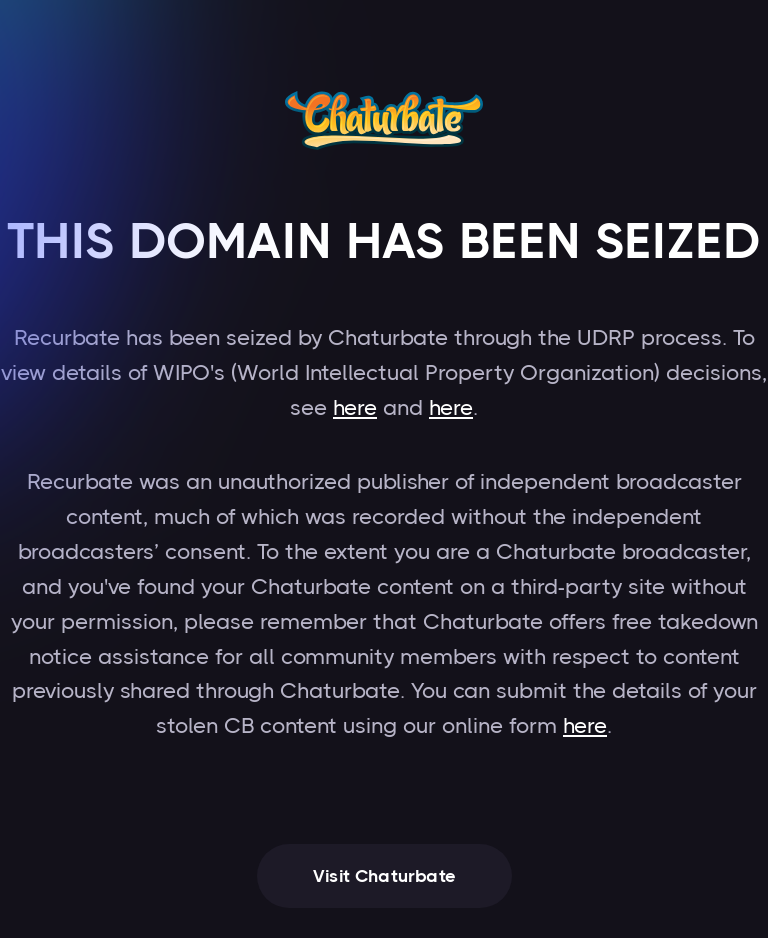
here (355, 407)
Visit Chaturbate (384, 876)
